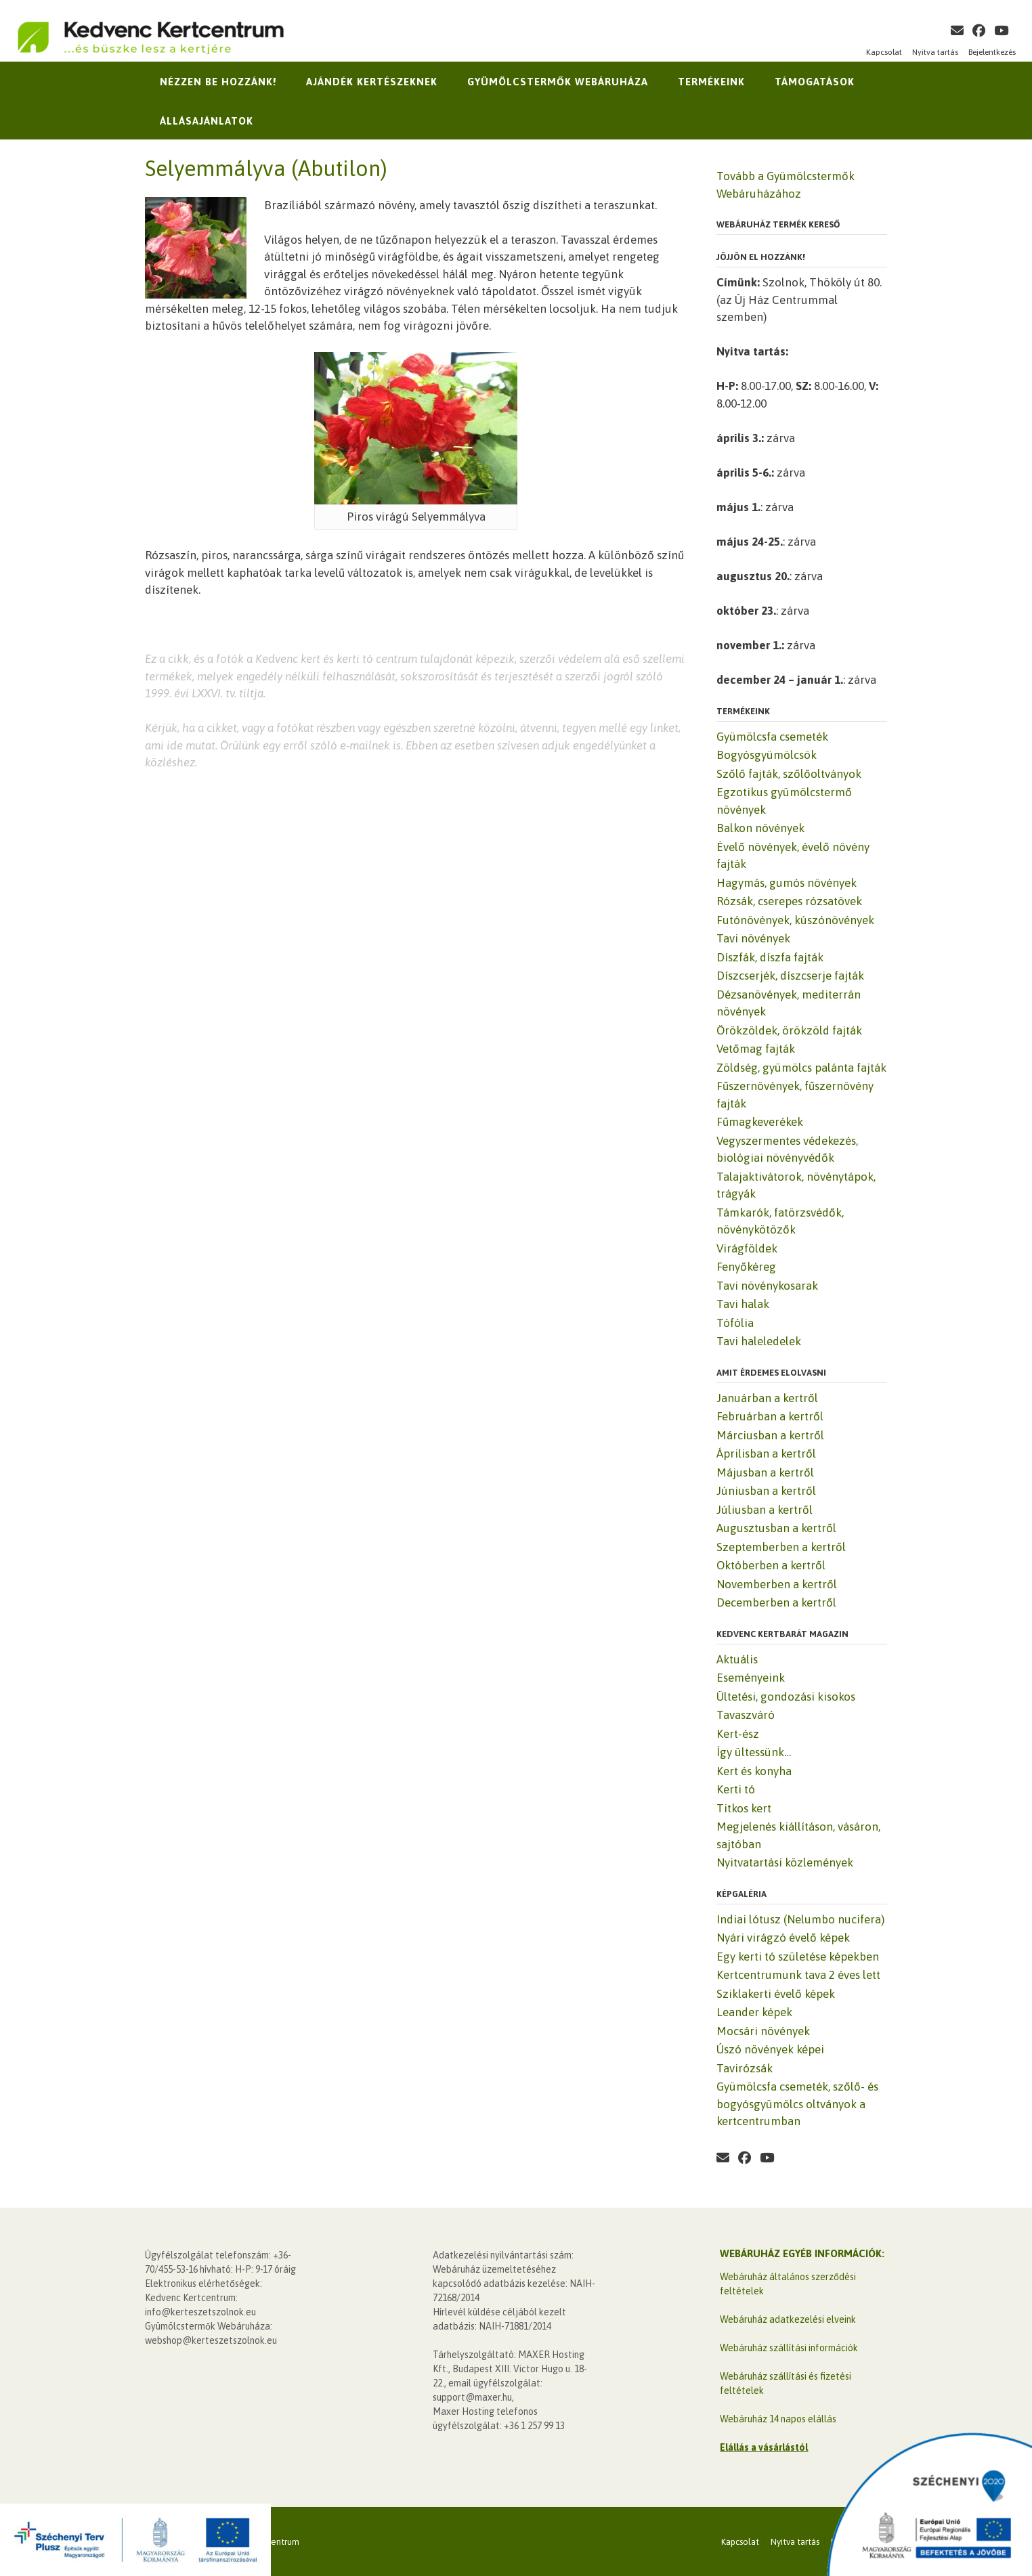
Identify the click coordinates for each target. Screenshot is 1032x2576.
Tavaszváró (745, 1715)
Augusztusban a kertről (776, 1528)
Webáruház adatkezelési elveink (788, 2319)
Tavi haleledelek (758, 1341)
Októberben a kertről (770, 1565)
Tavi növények (753, 938)
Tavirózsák (744, 2068)
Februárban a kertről (769, 1416)
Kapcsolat (884, 52)
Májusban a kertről (765, 1472)
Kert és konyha (754, 1771)
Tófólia (735, 1323)
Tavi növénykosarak (767, 1285)
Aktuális (737, 1659)
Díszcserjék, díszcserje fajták (790, 975)
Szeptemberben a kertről (781, 1547)
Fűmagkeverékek (759, 1122)
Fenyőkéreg (746, 1266)
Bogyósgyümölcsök (766, 755)
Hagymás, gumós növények (786, 883)
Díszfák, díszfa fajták (769, 957)
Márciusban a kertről (770, 1435)
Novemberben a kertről (776, 1584)
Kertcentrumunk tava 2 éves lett (798, 1975)
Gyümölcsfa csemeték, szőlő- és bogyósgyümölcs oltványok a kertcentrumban (797, 2104)
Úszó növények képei (770, 2049)
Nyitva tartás (935, 52)
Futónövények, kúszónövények (795, 920)
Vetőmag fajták (755, 1048)
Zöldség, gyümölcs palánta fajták (801, 1067)
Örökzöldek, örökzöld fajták (789, 1030)
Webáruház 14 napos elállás (778, 2419)
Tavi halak (742, 1304)
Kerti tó (735, 1789)
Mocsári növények (763, 2031)
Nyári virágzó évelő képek (783, 1937)
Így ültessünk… (753, 1752)
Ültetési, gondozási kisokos (785, 1696)
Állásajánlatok (206, 121)
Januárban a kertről (767, 1398)
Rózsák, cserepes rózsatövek (789, 901)
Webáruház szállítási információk (789, 2347)
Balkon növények (760, 828)
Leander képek (754, 2012)
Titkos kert (743, 1808)
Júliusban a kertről (764, 1509)
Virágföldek (746, 1248)
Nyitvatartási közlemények (784, 1862)
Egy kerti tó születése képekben (797, 1956)
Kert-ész (737, 1734)
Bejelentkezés (992, 52)
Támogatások (815, 81)
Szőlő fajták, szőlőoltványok (788, 774)
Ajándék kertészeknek (371, 81)
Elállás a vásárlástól (764, 2447)
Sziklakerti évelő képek (775, 1994)
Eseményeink (750, 1677)
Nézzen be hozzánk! (218, 81)
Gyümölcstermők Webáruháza (557, 81)
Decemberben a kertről (776, 1602)
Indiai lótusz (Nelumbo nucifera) (800, 1919)
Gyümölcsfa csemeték (772, 736)
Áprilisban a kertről (766, 1453)
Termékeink (711, 81)
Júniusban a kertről (766, 1491)
